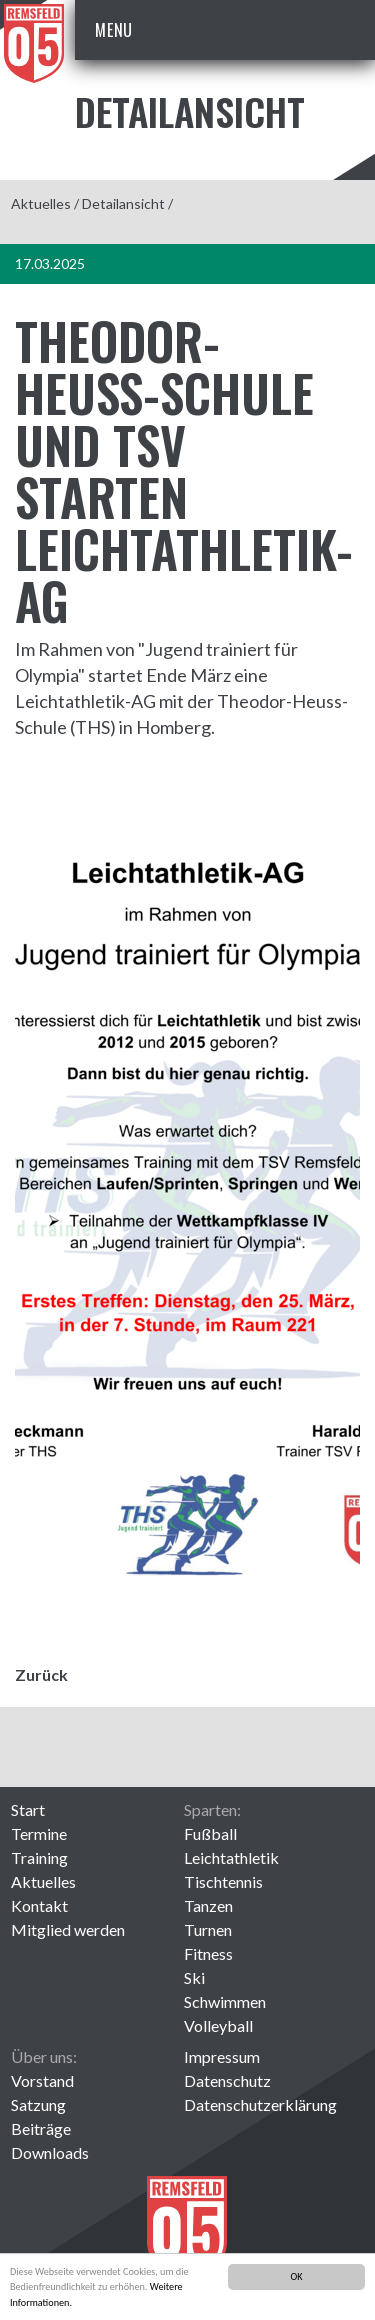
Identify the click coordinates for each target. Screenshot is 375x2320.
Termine (39, 1833)
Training (39, 1857)
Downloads (50, 2152)
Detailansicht (123, 203)
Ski (194, 1977)
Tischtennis (223, 1881)
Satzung (38, 2104)
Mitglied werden (68, 1929)
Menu (114, 30)
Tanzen (208, 1905)
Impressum (222, 2056)
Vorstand (42, 2080)
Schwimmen (225, 2001)
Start (28, 1809)
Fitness (208, 1953)
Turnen (208, 1929)
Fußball (210, 1833)
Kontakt (39, 1905)
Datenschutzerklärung (260, 2104)
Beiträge (41, 2128)
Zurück (41, 1674)
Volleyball (218, 2025)
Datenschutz (227, 2080)
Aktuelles (41, 203)
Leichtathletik (231, 1857)
